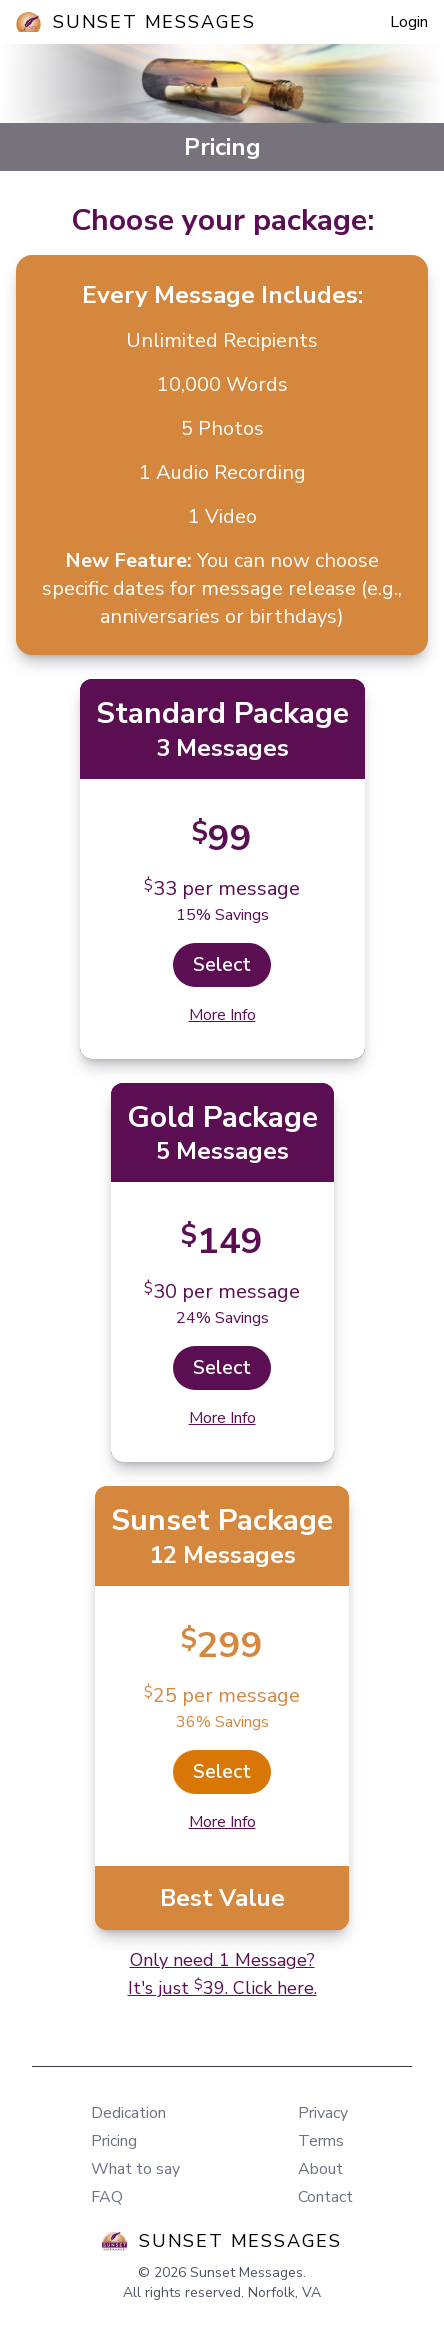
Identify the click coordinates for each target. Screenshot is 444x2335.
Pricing (114, 2141)
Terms (321, 2141)
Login (409, 22)
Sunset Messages (154, 22)
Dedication (128, 2113)
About (320, 2169)
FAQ (107, 2197)
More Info (222, 1015)
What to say (135, 2169)
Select (222, 964)
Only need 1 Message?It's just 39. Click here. (222, 1974)
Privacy (323, 2113)
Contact (325, 2197)
